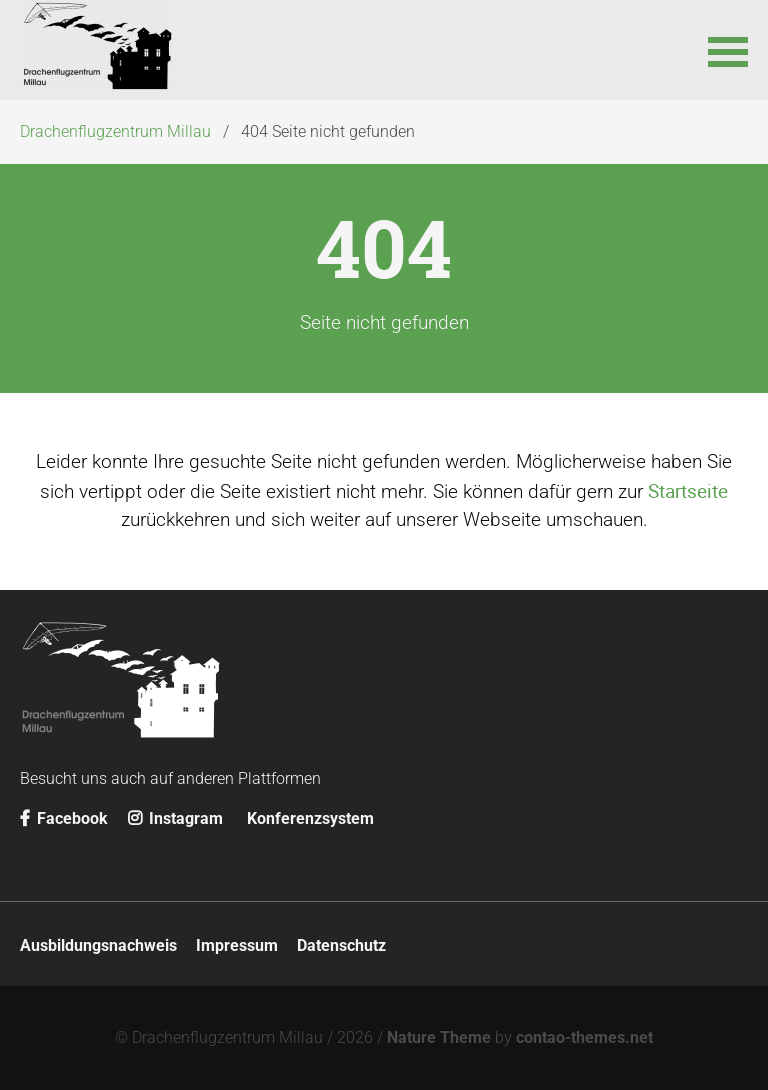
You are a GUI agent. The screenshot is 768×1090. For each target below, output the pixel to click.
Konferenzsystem (310, 818)
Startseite (688, 491)
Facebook (64, 818)
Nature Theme (439, 1037)
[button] (728, 50)
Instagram (175, 818)
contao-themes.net (584, 1037)
